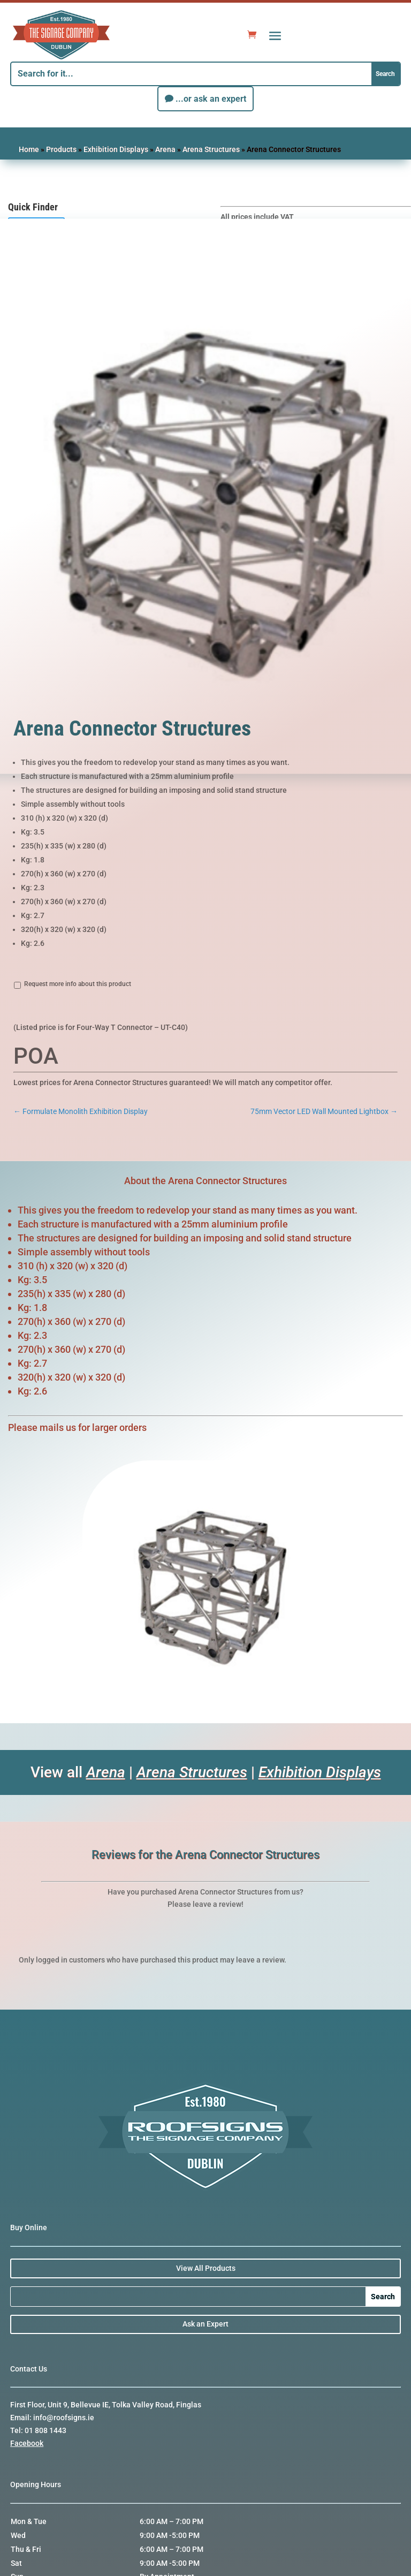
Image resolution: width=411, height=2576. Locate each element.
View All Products (205, 2268)
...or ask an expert (211, 99)
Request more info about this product (77, 984)
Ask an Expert (205, 2324)
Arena (165, 149)
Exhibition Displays (115, 149)
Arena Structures (211, 149)
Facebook (26, 2443)
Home (29, 149)
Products (61, 149)
